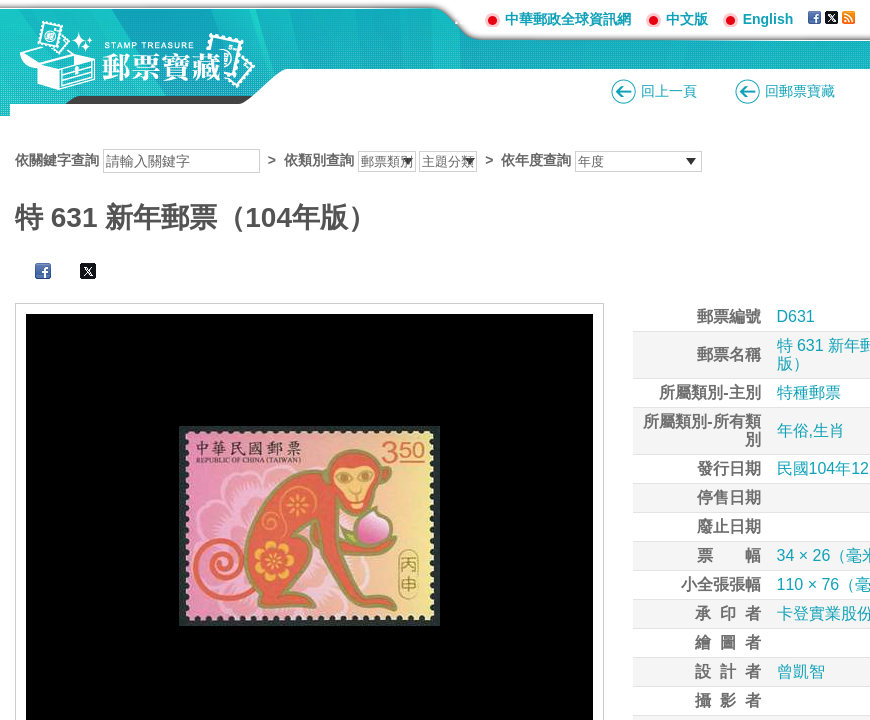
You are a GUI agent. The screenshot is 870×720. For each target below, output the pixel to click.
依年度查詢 (536, 160)
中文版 (687, 19)
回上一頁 (669, 91)
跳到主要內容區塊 (10, 10)
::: (462, 18)
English (768, 19)
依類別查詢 (319, 160)
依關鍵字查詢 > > (358, 160)
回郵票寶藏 (800, 91)
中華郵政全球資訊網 (568, 19)
